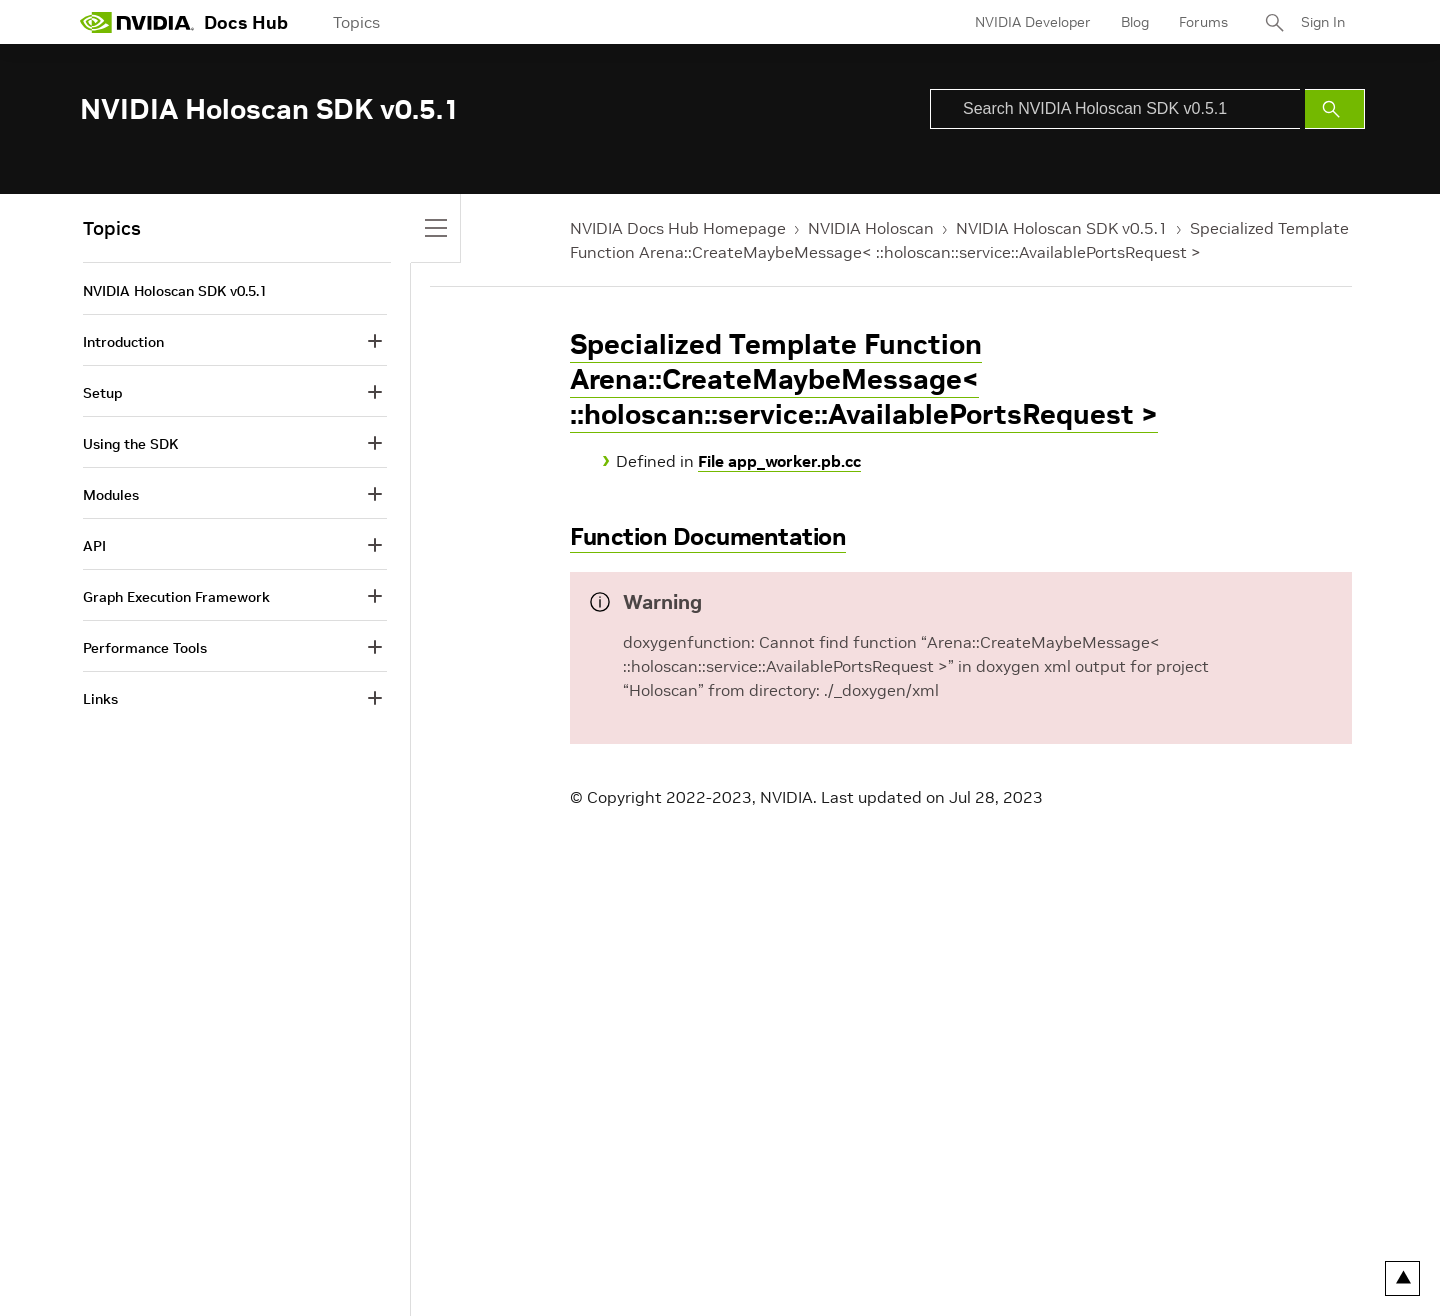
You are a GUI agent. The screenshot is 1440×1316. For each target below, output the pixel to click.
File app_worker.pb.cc (779, 461)
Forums (1203, 22)
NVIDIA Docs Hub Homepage (678, 228)
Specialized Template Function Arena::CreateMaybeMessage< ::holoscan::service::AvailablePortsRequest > (864, 379)
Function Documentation (708, 536)
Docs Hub (246, 22)
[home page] (137, 22)
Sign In (1323, 22)
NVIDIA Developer (1033, 22)
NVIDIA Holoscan (871, 228)
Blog (1135, 22)
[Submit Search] (1335, 109)
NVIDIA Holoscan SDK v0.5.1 (1062, 228)
